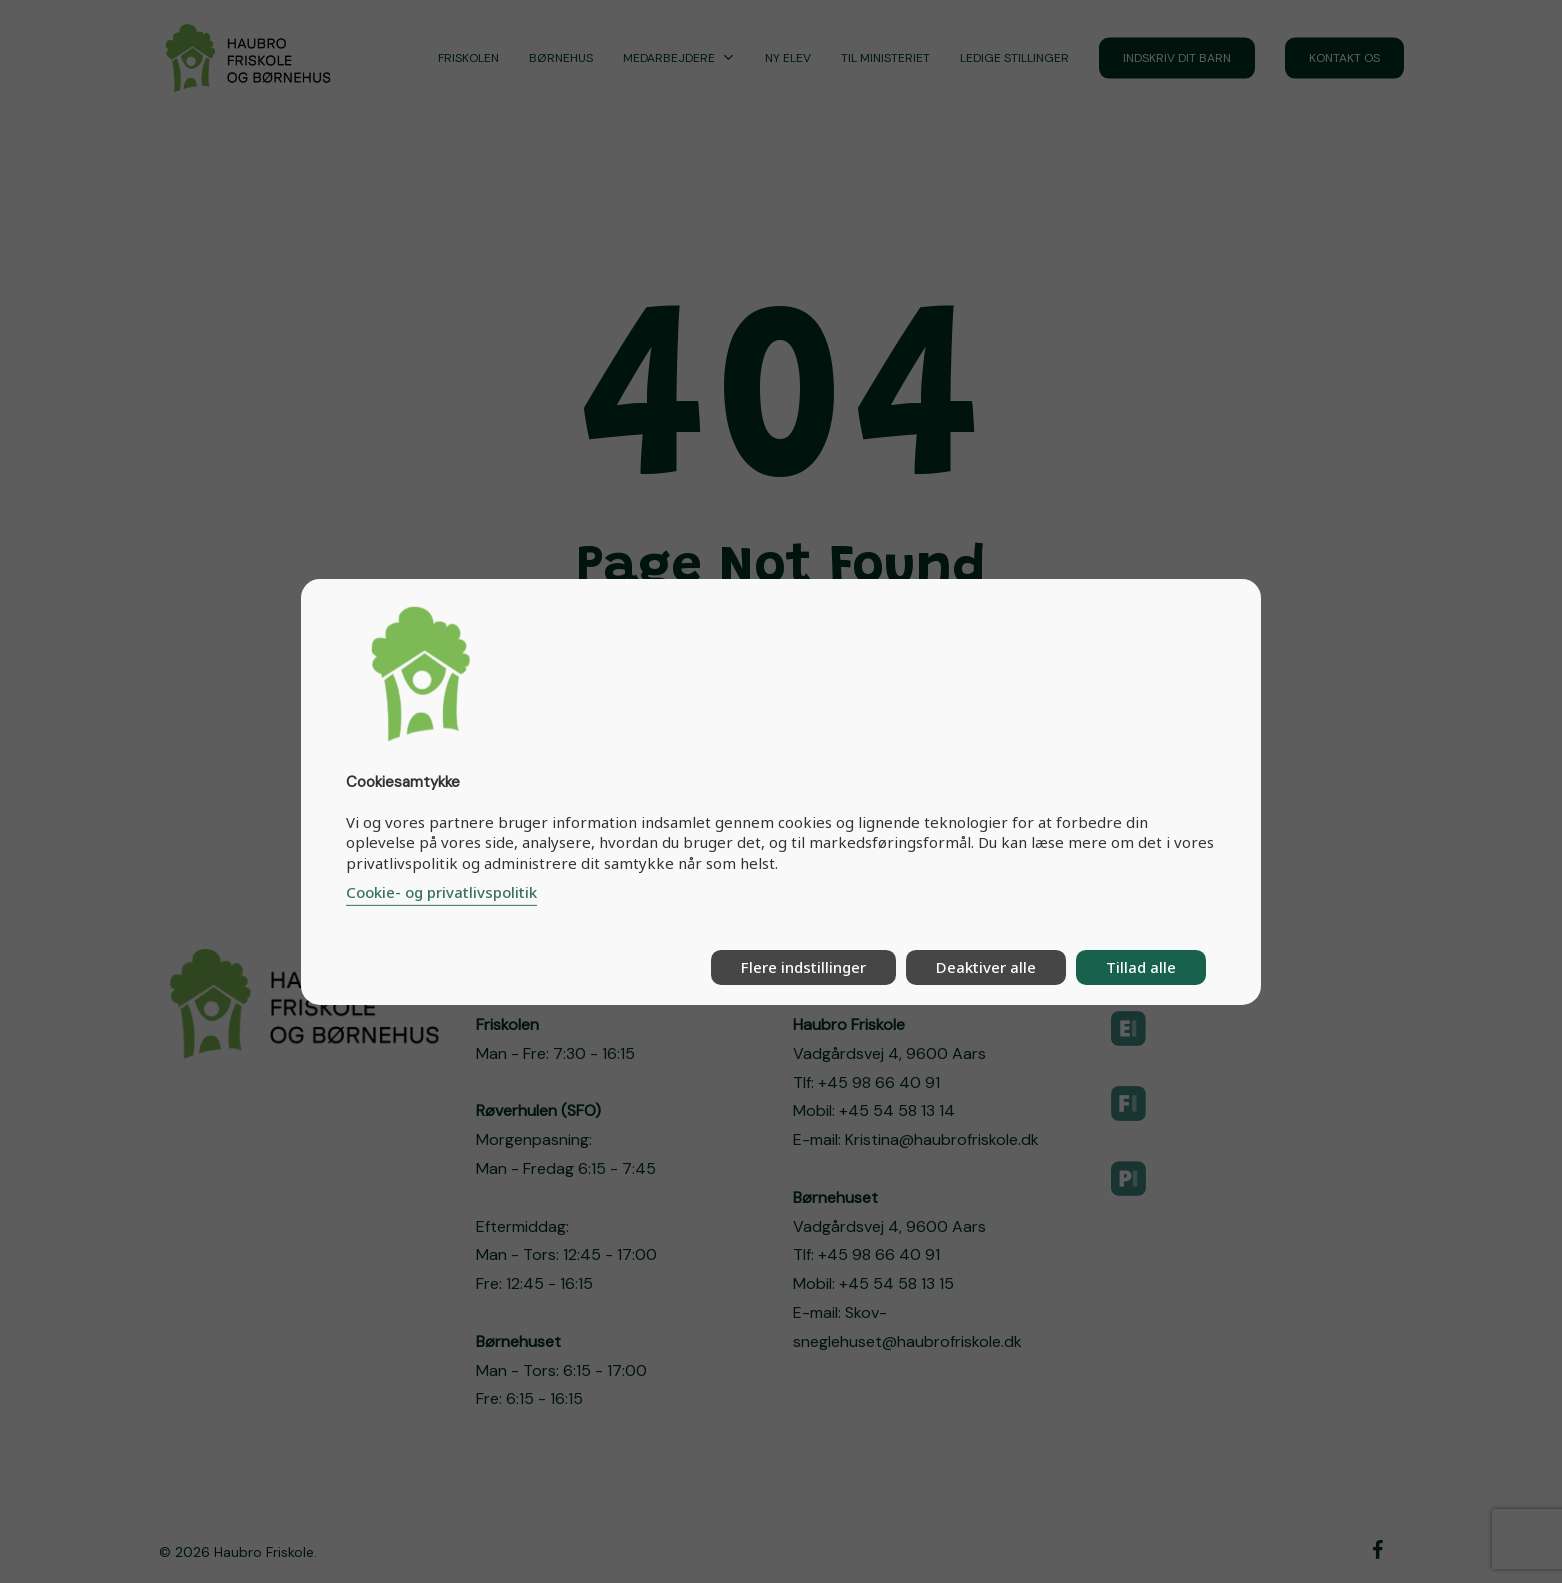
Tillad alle (1141, 967)
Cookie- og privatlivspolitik (441, 892)
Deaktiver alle (986, 967)
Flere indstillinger (803, 967)
